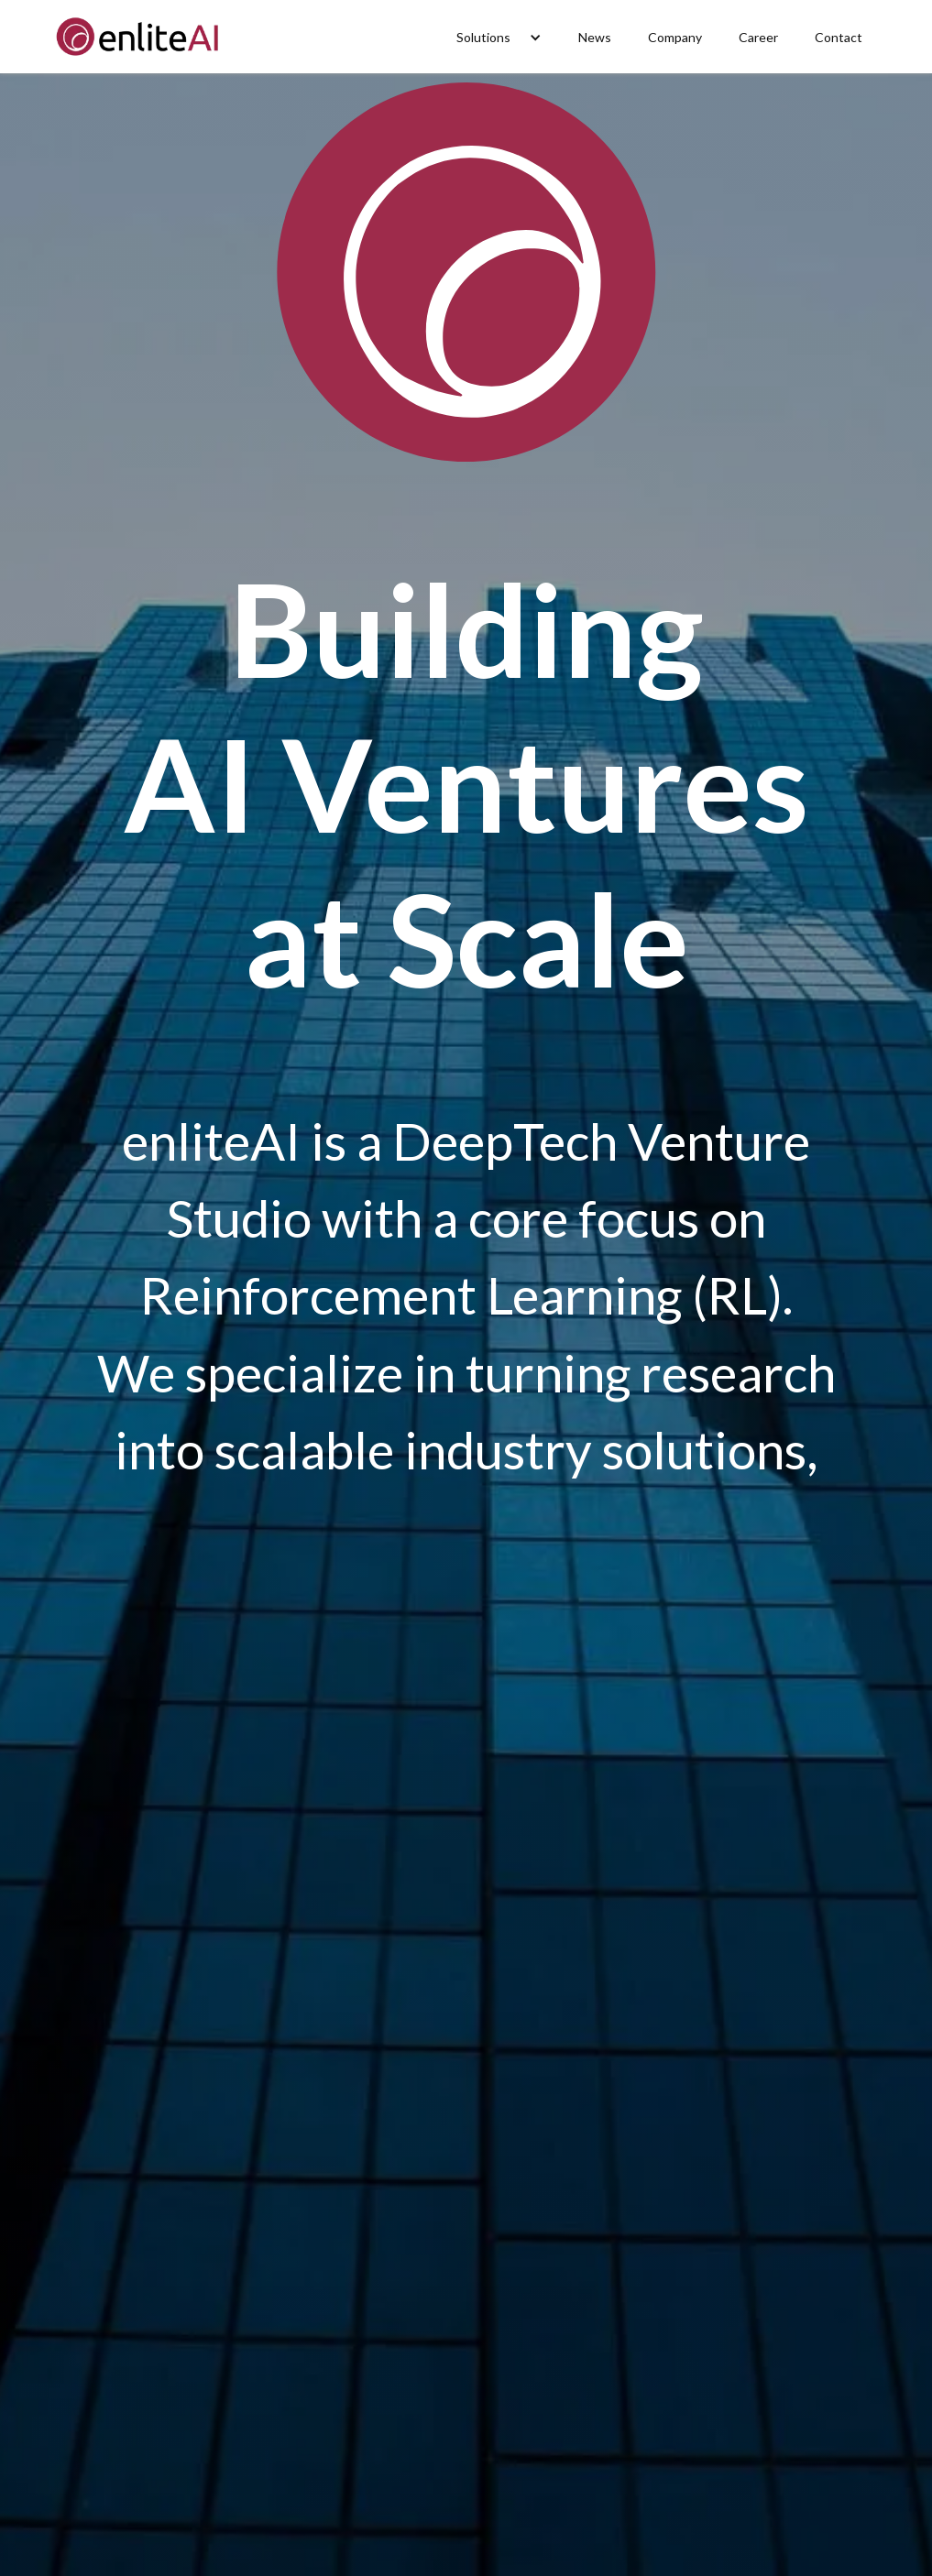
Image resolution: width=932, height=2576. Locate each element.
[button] (499, 36)
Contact (838, 37)
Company (675, 37)
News (594, 37)
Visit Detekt (161, 2462)
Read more (466, 2462)
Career (758, 37)
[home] (140, 36)
